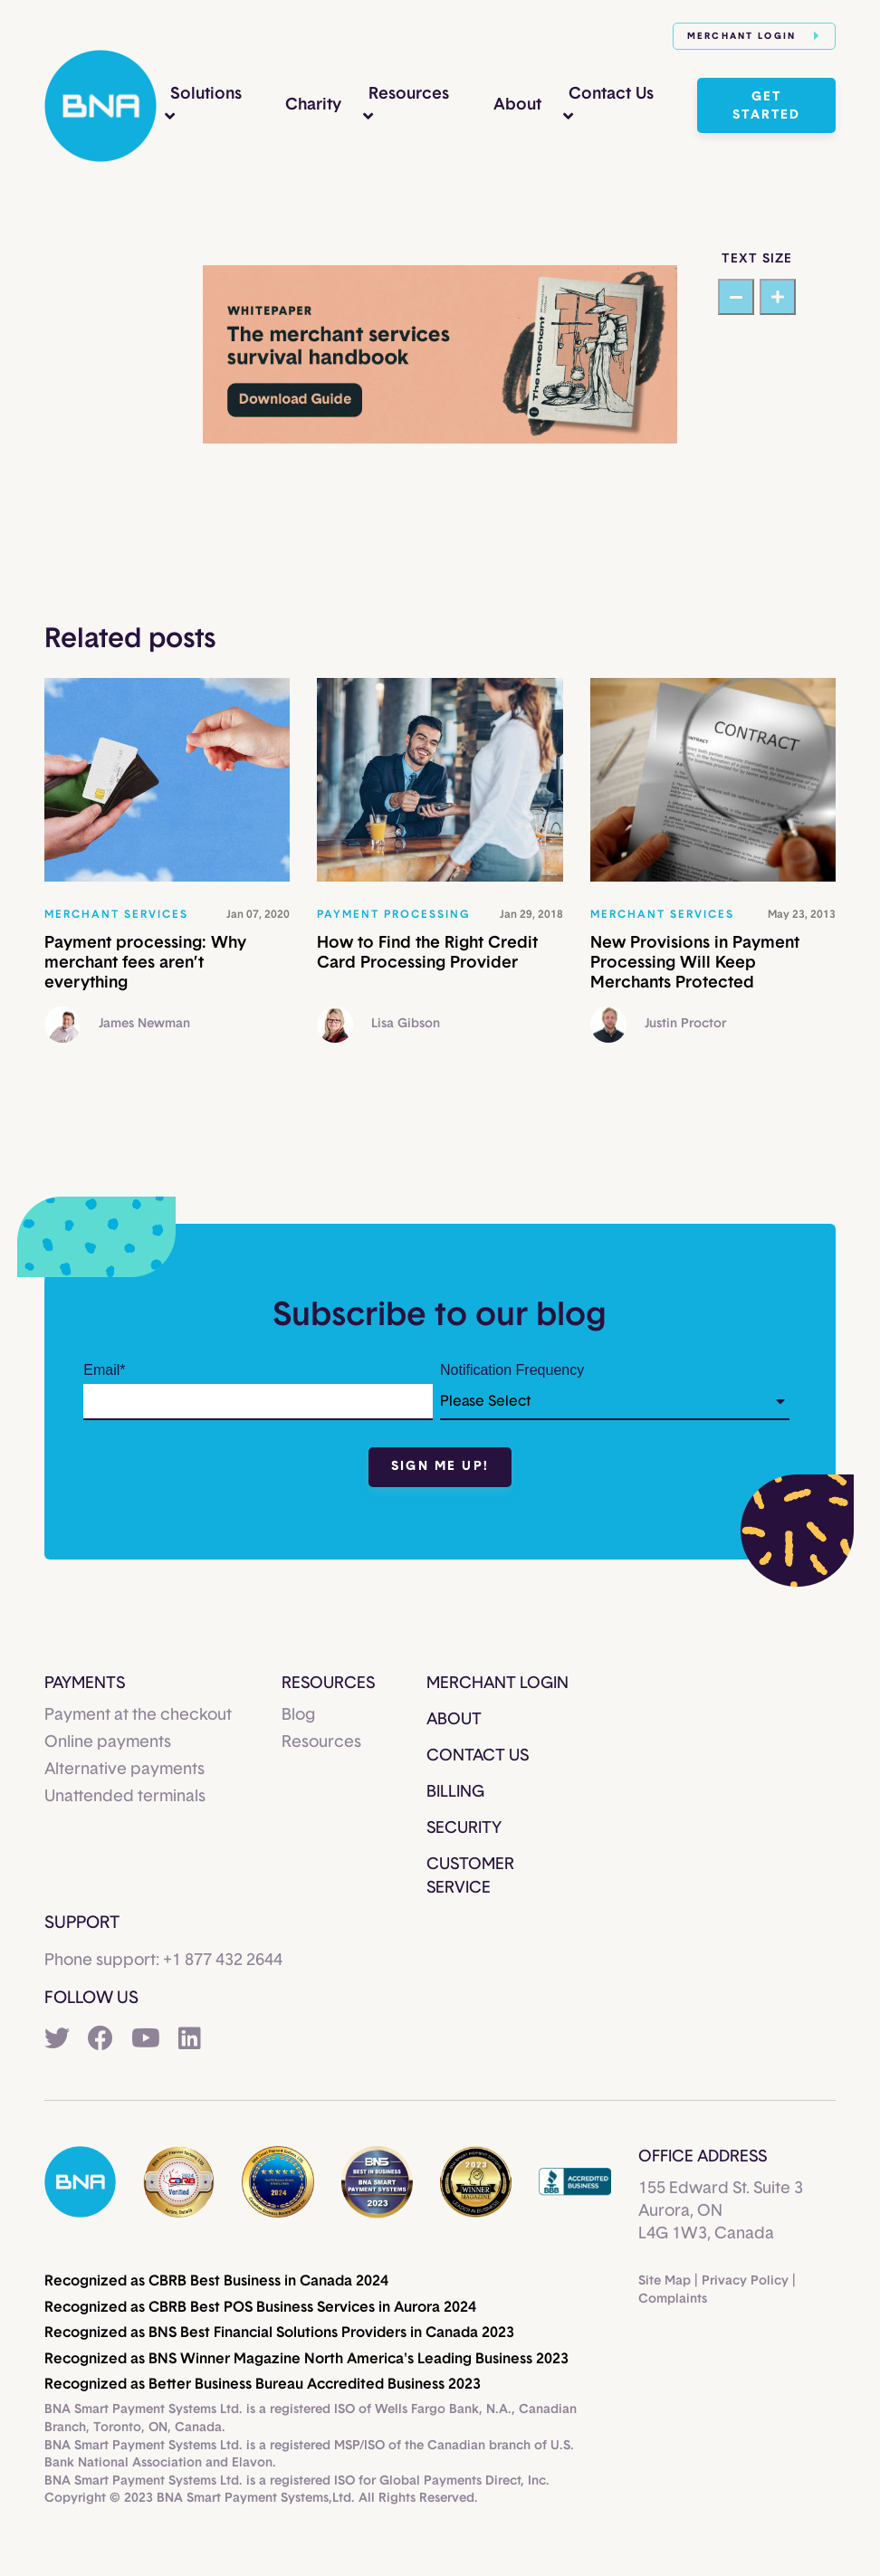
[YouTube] (145, 2040)
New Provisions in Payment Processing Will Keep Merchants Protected (694, 962)
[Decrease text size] (736, 297)
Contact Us (611, 94)
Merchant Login (754, 36)
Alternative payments (124, 1769)
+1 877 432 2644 (222, 1960)
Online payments (107, 1742)
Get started (766, 106)
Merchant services (116, 914)
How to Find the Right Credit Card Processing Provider (427, 953)
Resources (408, 94)
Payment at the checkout (138, 1715)
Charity (313, 105)
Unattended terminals (125, 1797)
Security (464, 1828)
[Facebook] (100, 2040)
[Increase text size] (778, 297)
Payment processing (393, 914)
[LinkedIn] (189, 2040)
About (517, 105)
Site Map (664, 2281)
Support (82, 1923)
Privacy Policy (745, 2281)
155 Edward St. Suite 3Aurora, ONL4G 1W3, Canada (720, 2211)
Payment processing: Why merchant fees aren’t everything (145, 962)
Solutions (206, 94)
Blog (298, 1715)
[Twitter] (57, 2040)
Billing (455, 1792)
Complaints (672, 2299)
